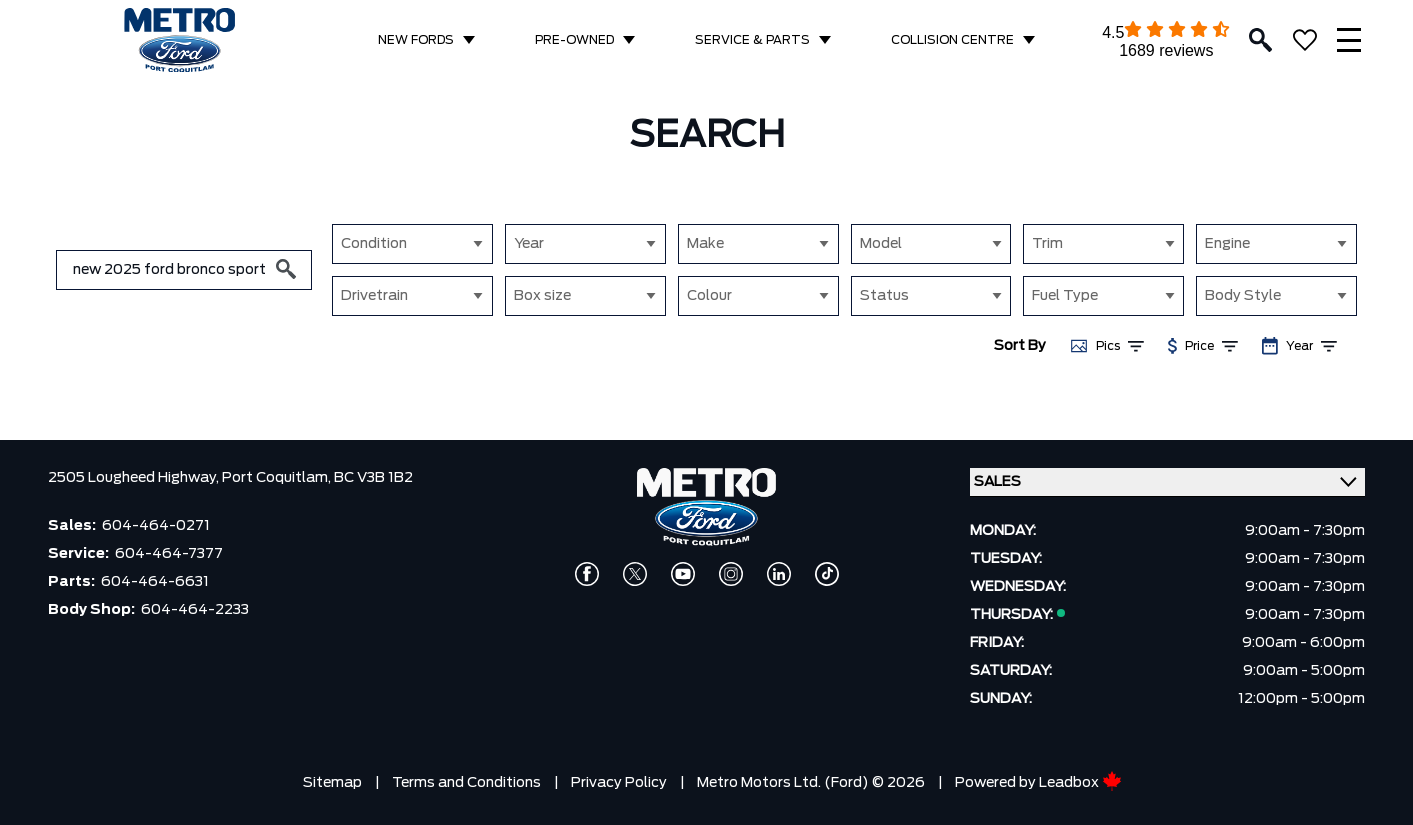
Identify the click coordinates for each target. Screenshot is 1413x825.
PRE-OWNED (574, 40)
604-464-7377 (169, 554)
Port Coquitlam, (278, 478)
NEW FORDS (416, 40)
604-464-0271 (156, 526)
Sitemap (332, 783)
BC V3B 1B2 (373, 478)
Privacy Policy (619, 783)
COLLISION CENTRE (952, 40)
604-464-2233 (195, 610)
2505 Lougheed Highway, (135, 478)
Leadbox (1080, 783)
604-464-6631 (155, 582)
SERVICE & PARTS (752, 40)
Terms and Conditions (466, 783)
